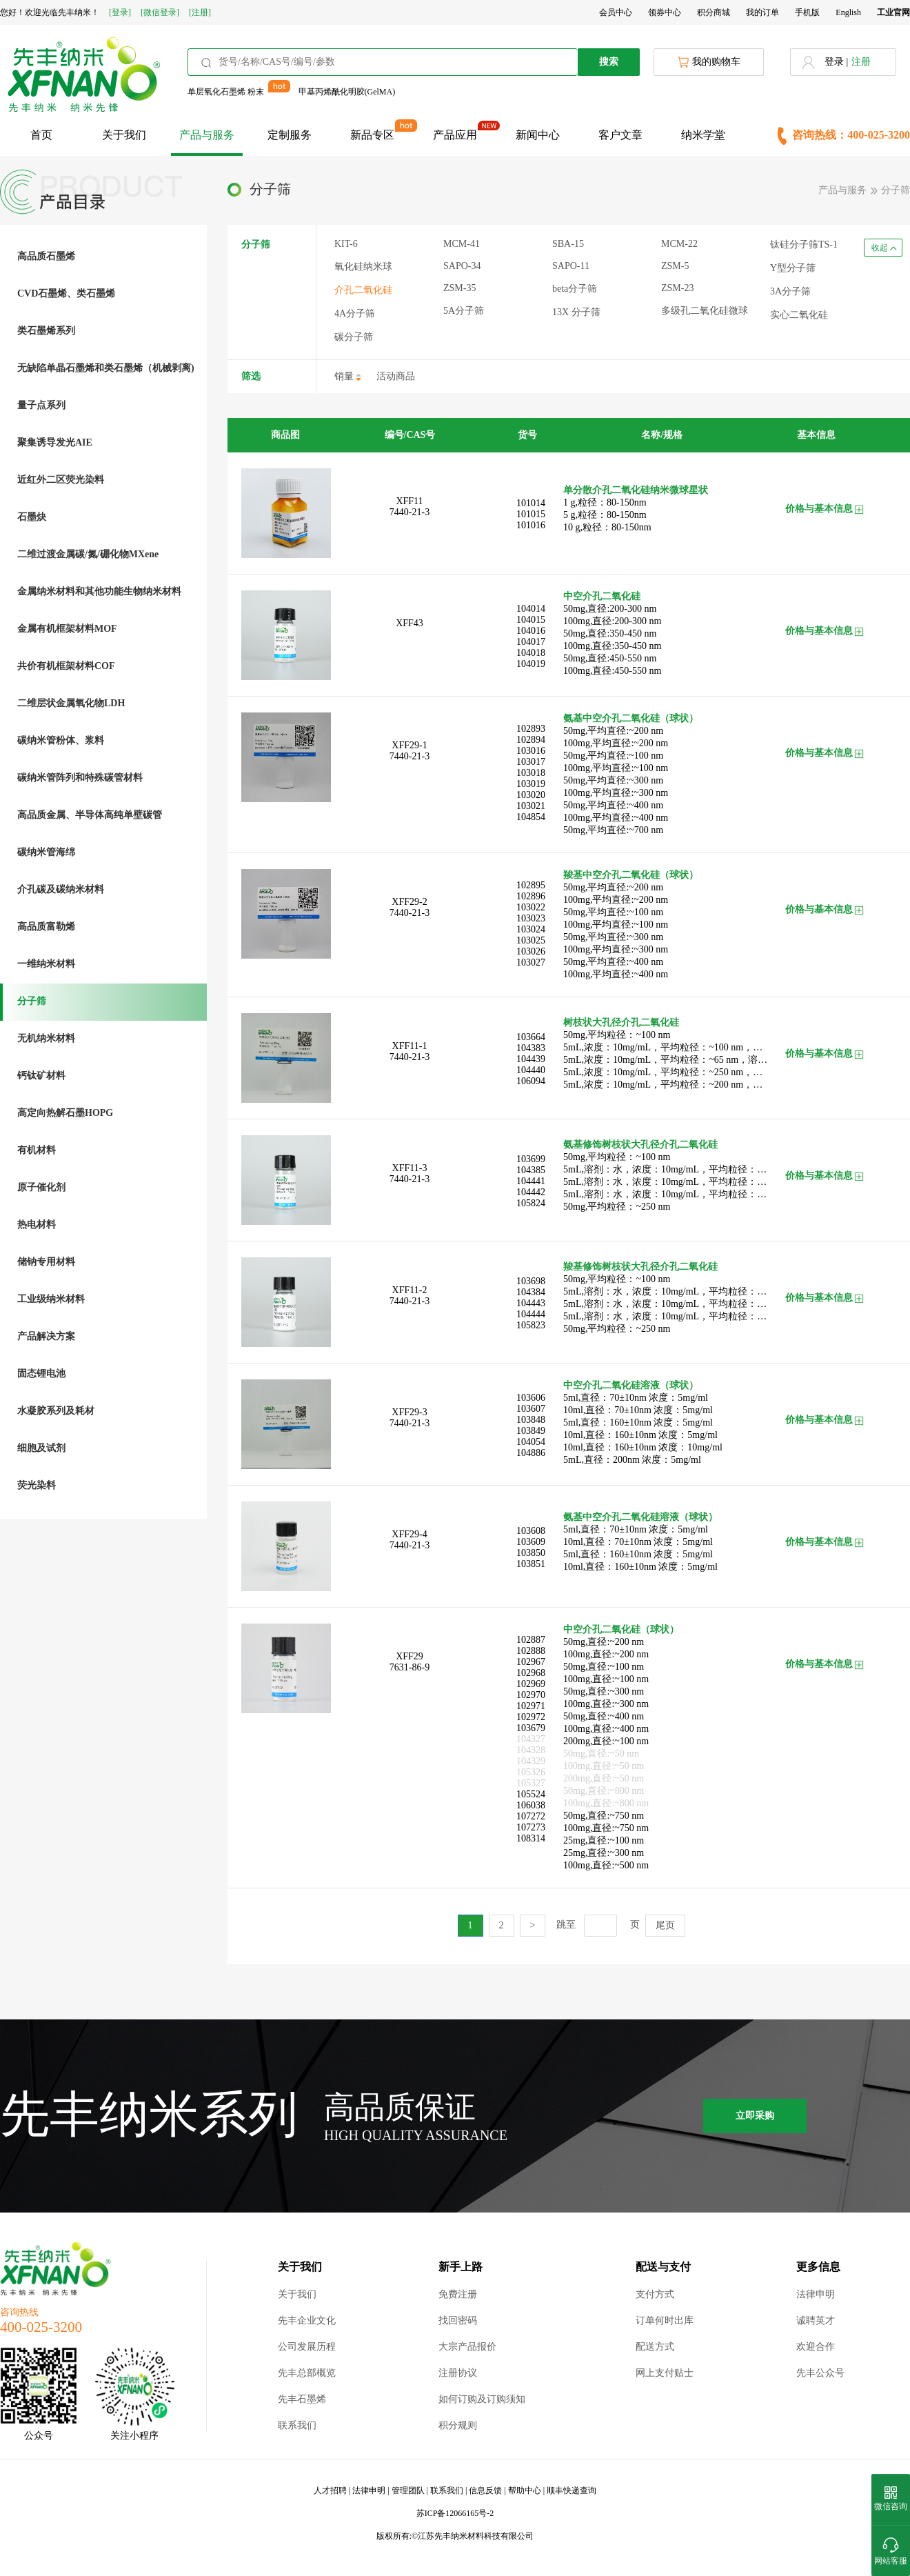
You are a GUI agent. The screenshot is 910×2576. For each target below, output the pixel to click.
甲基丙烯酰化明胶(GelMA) (347, 92)
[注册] (200, 12)
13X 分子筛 (576, 312)
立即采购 (755, 2115)
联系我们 (297, 2425)
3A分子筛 (790, 291)
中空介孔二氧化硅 (601, 596)
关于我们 (124, 135)
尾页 (665, 1925)
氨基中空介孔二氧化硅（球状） (630, 718)
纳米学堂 (703, 135)
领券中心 (664, 12)
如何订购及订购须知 (481, 2399)
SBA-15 (568, 244)
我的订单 (762, 12)
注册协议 (457, 2373)
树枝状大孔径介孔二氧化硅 (621, 1022)
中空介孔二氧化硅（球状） (621, 1629)
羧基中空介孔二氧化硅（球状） (630, 875)
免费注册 (457, 2294)
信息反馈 (485, 2490)
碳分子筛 (353, 337)
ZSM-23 (677, 288)
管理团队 (408, 2490)
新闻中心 (538, 135)
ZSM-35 (459, 288)
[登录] (120, 12)
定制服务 (289, 135)
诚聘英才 (815, 2320)
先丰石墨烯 (302, 2399)
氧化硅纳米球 (363, 266)
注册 (861, 62)
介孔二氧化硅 (363, 290)
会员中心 (615, 12)
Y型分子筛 (793, 268)
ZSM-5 (675, 266)
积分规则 (457, 2425)
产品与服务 (206, 135)
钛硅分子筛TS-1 (804, 244)
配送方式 (655, 2347)
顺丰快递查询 (571, 2490)
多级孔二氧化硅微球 (704, 311)
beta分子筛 (574, 288)
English (848, 12)
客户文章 (620, 135)
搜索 (608, 62)
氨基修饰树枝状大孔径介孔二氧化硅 (640, 1144)
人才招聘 (330, 2490)
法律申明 (815, 2294)
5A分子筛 (463, 311)
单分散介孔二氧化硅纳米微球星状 (635, 490)
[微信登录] (160, 12)
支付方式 (655, 2294)
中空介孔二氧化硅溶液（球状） (630, 1385)
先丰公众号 (820, 2373)
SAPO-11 (570, 266)
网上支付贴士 (665, 2373)
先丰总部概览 (307, 2373)
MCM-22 (679, 244)
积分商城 (713, 12)
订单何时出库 (665, 2320)
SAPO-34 (462, 266)
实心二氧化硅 (799, 315)
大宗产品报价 (467, 2347)
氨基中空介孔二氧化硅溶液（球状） (640, 1517)
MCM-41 (461, 244)
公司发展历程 (307, 2347)
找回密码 (457, 2320)
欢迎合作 (815, 2347)
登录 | (836, 62)
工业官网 (893, 12)
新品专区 (372, 135)
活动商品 (395, 376)
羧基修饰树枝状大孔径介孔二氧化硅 (640, 1266)
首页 (41, 135)
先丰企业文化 (307, 2320)
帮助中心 (524, 2490)
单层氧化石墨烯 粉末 (226, 92)
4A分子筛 (354, 313)
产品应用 (455, 135)
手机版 (807, 12)
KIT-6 (346, 244)
